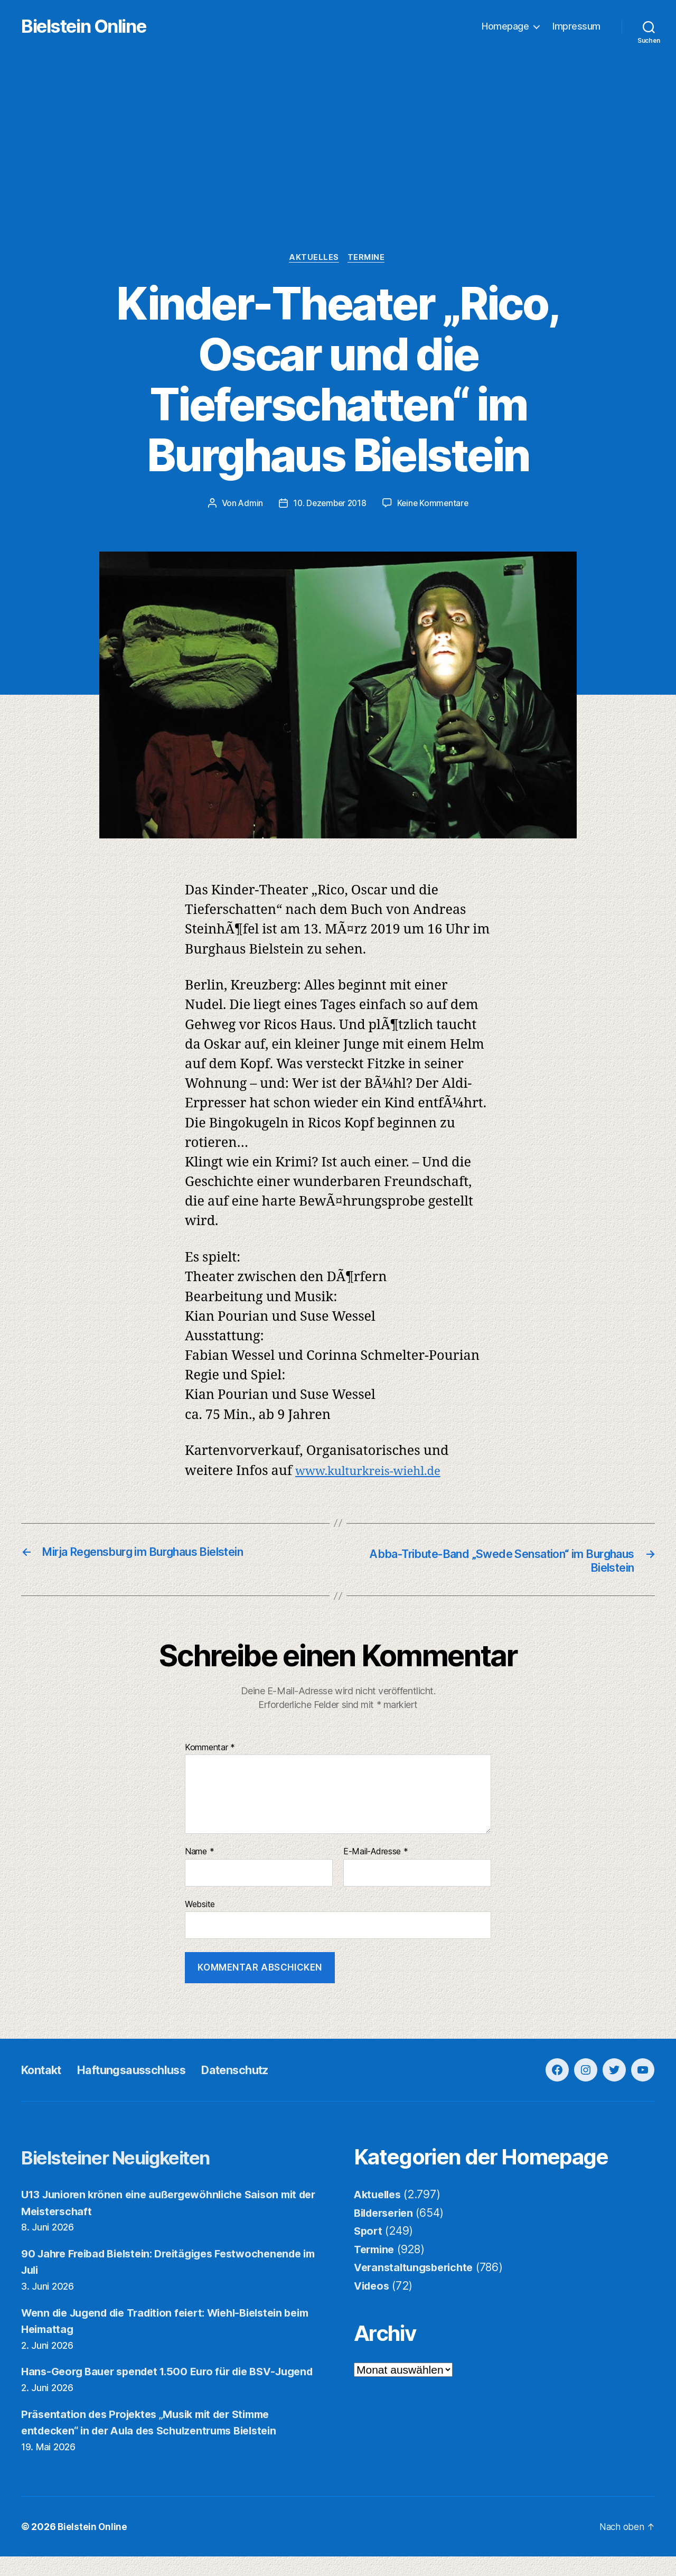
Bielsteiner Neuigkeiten (132, 2159)
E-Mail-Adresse (375, 1854)
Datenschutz (259, 2072)
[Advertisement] (338, 175)
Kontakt (44, 2072)
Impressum (576, 26)
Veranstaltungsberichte (417, 2269)
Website (200, 1906)
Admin (248, 504)
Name (199, 1854)
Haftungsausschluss (144, 2072)
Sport (369, 2233)
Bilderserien (386, 2215)
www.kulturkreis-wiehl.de (378, 1472)
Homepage (505, 26)
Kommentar (210, 1750)
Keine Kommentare (435, 504)
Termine (369, 259)
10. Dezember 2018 (328, 504)
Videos (373, 2288)
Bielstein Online (104, 27)
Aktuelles (314, 259)
